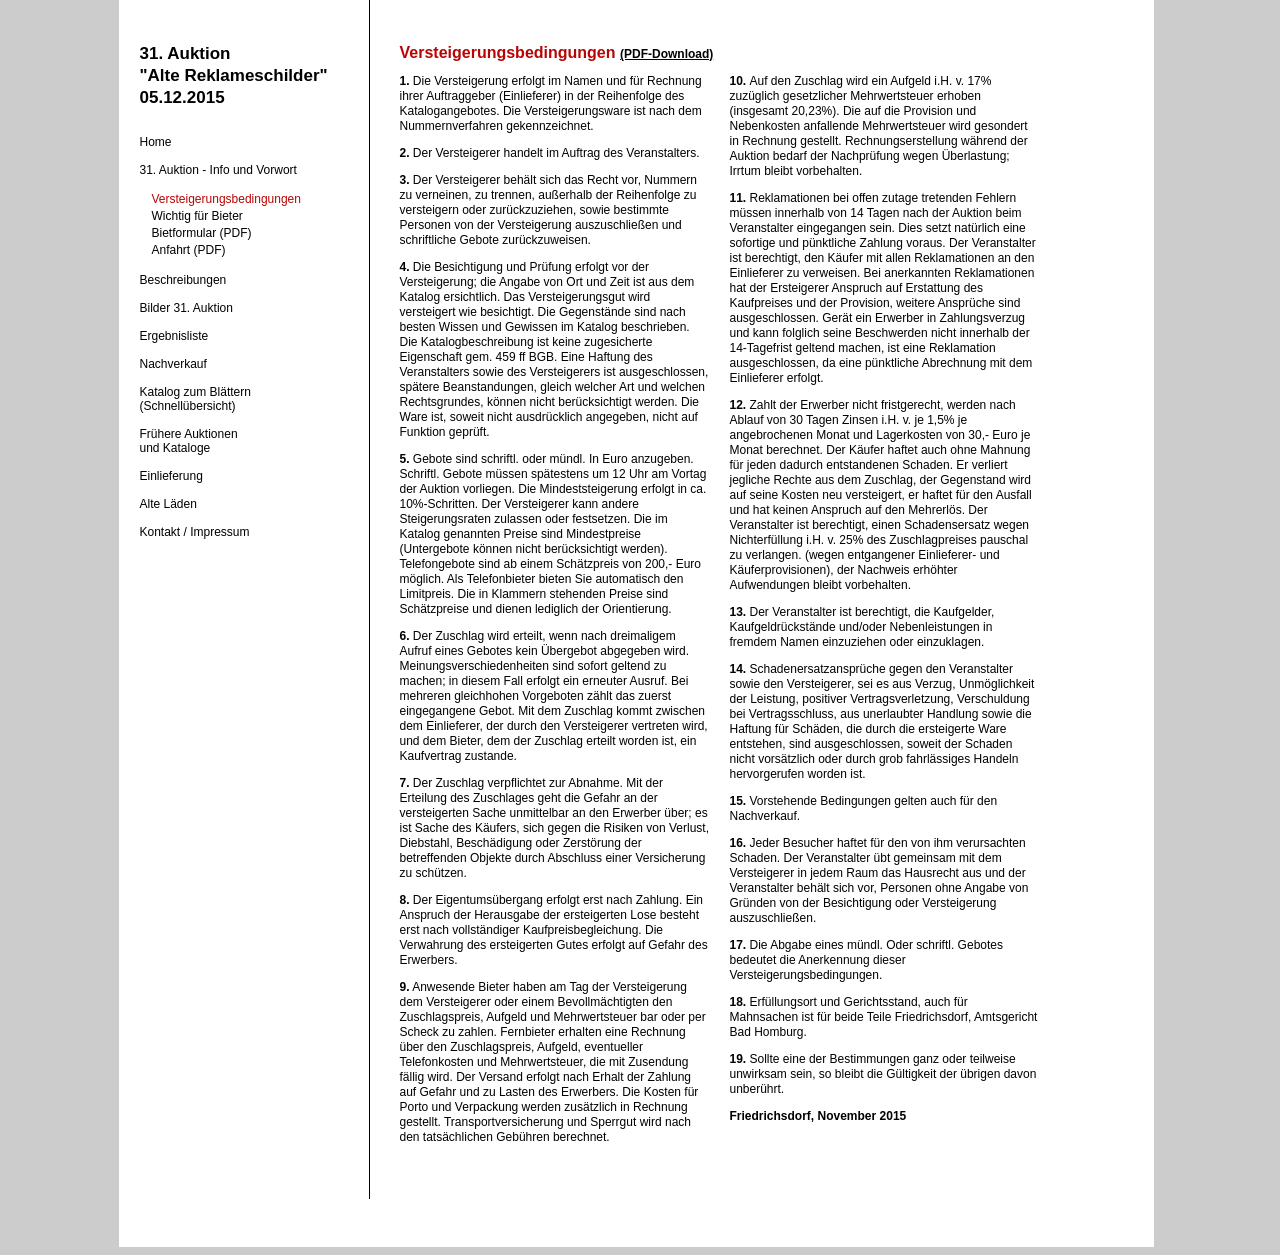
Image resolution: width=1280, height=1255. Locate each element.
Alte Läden (168, 504)
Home (156, 142)
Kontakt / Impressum (195, 532)
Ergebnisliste (174, 336)
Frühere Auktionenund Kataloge (189, 441)
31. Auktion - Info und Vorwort (218, 170)
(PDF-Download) (666, 54)
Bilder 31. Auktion (186, 308)
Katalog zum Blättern (195, 392)
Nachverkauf (173, 364)
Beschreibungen (183, 280)
